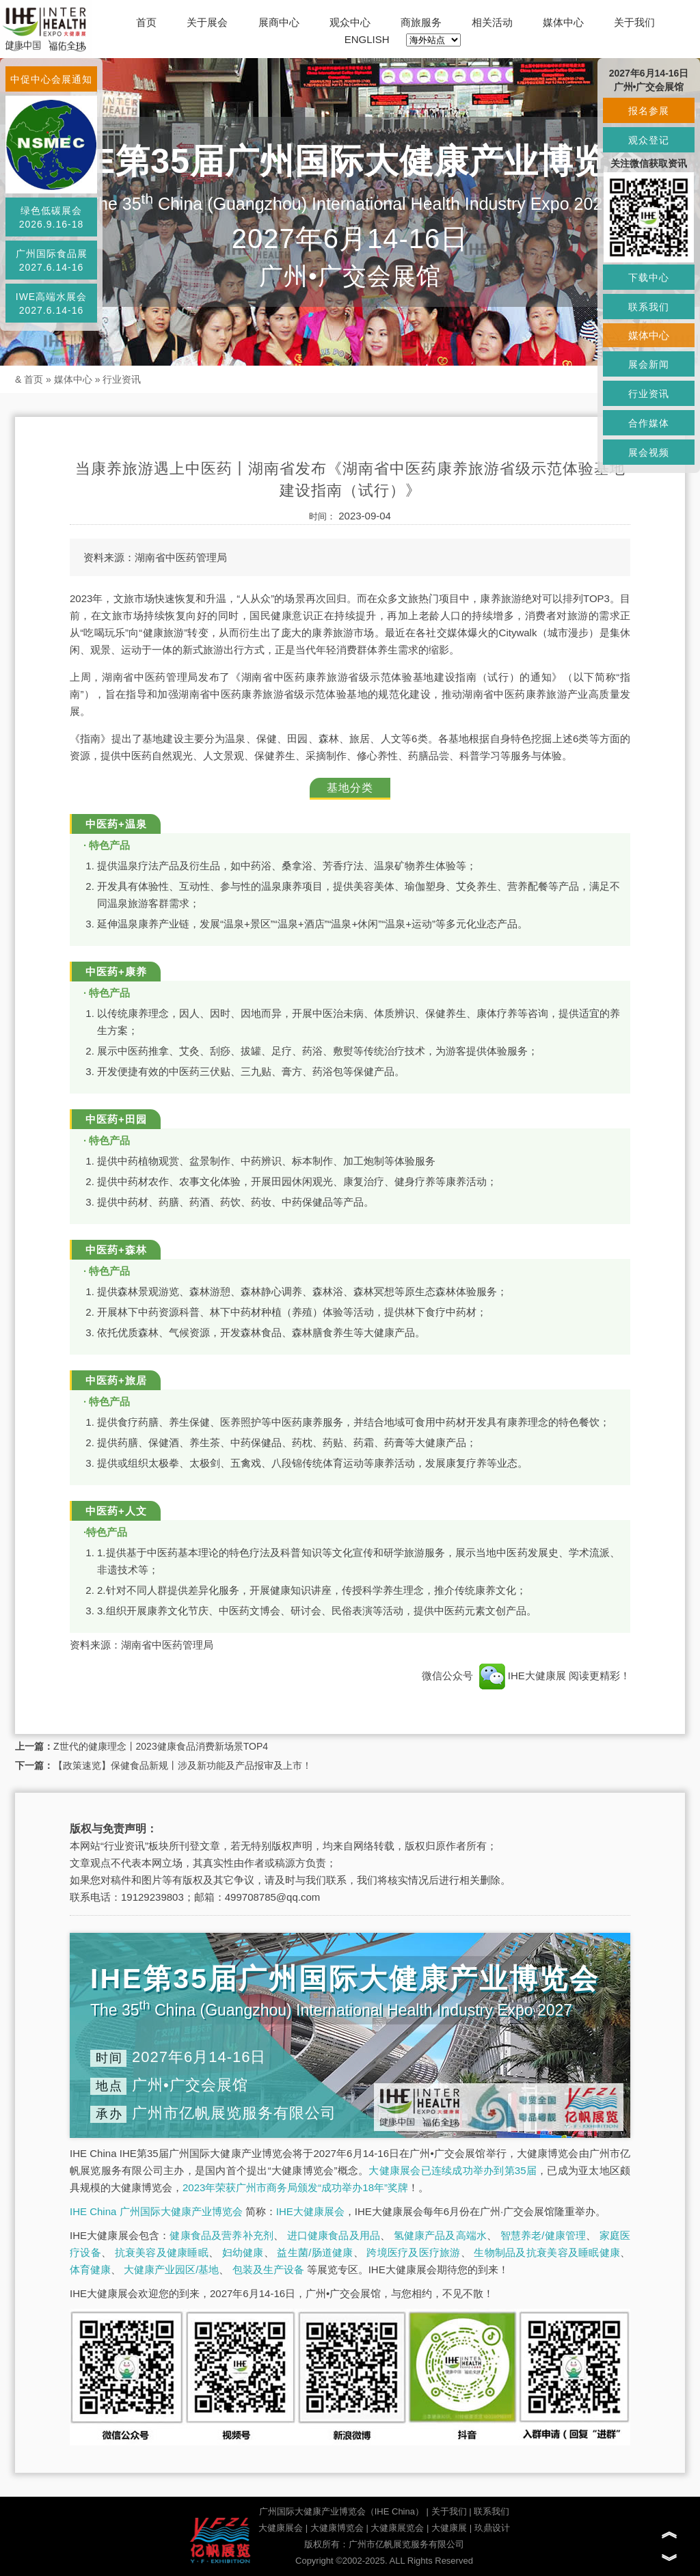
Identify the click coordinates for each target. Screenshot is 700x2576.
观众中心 (350, 22)
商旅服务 (421, 22)
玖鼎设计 (492, 2528)
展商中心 (278, 22)
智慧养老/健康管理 (543, 2235)
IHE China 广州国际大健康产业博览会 (156, 2211)
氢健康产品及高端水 (440, 2235)
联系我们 (491, 2511)
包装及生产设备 (268, 2269)
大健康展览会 (397, 2528)
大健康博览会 (337, 2528)
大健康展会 (280, 2528)
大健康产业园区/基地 (171, 2269)
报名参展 (648, 110)
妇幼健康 (243, 2252)
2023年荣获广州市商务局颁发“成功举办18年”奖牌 (295, 2187)
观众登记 (648, 140)
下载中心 (648, 277)
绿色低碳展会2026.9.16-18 (51, 217)
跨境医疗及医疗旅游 (413, 2252)
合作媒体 (648, 423)
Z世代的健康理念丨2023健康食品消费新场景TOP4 (160, 1746)
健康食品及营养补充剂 (221, 2235)
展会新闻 (648, 364)
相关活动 (492, 22)
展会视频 (648, 452)
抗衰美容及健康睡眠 (161, 2252)
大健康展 (449, 2528)
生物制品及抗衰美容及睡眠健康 (547, 2252)
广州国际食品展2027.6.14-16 (52, 260)
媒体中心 (563, 22)
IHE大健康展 (522, 1675)
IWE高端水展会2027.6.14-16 (51, 303)
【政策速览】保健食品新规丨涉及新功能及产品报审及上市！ (182, 1765)
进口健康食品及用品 (333, 2235)
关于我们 (634, 22)
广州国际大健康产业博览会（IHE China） (341, 2511)
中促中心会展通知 (51, 79)
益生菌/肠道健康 (315, 2252)
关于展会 (207, 22)
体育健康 (90, 2269)
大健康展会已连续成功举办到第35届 (452, 2170)
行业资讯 (122, 379)
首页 (146, 22)
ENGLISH (367, 39)
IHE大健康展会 (310, 2211)
